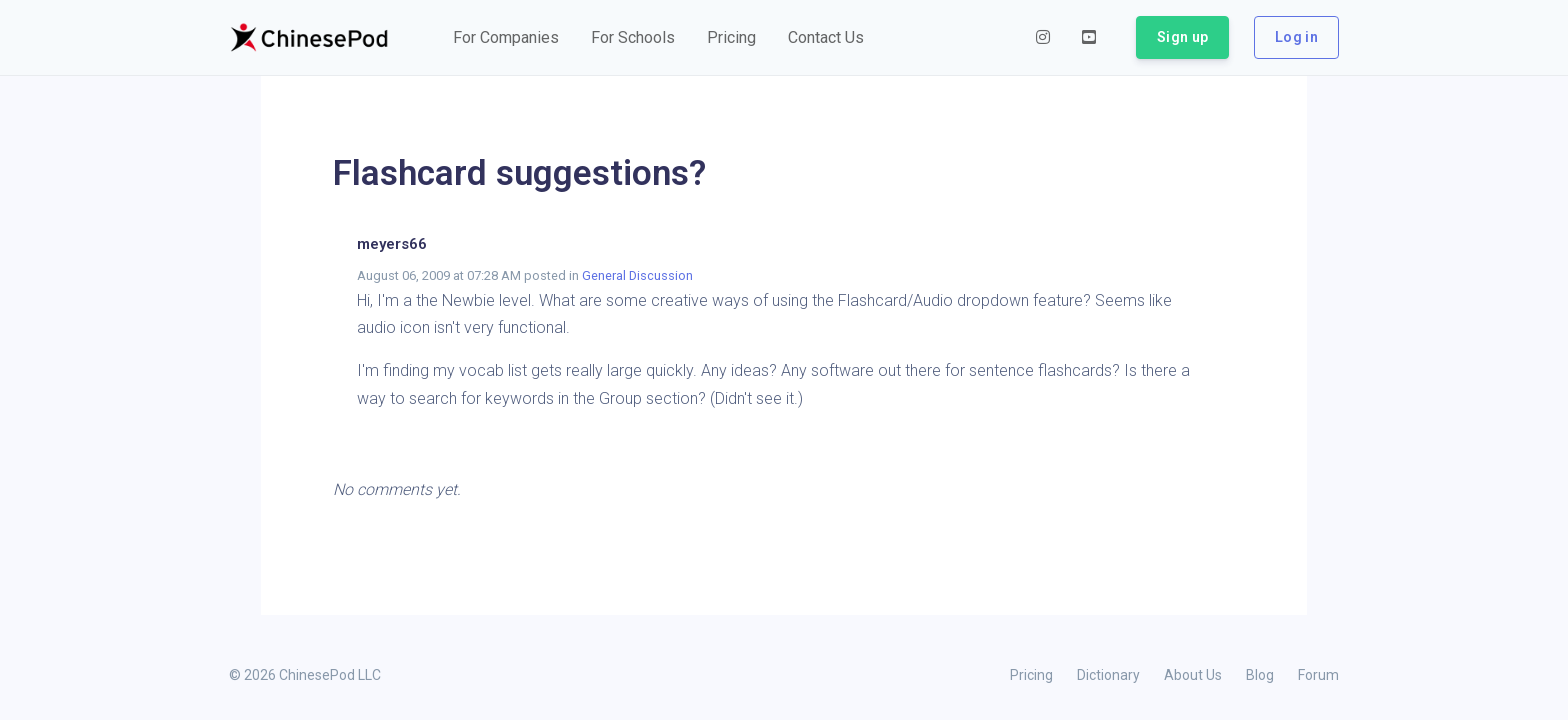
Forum (1318, 675)
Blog (1260, 675)
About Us (1193, 675)
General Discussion (637, 275)
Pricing (1031, 675)
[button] (506, 38)
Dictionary (1108, 675)
